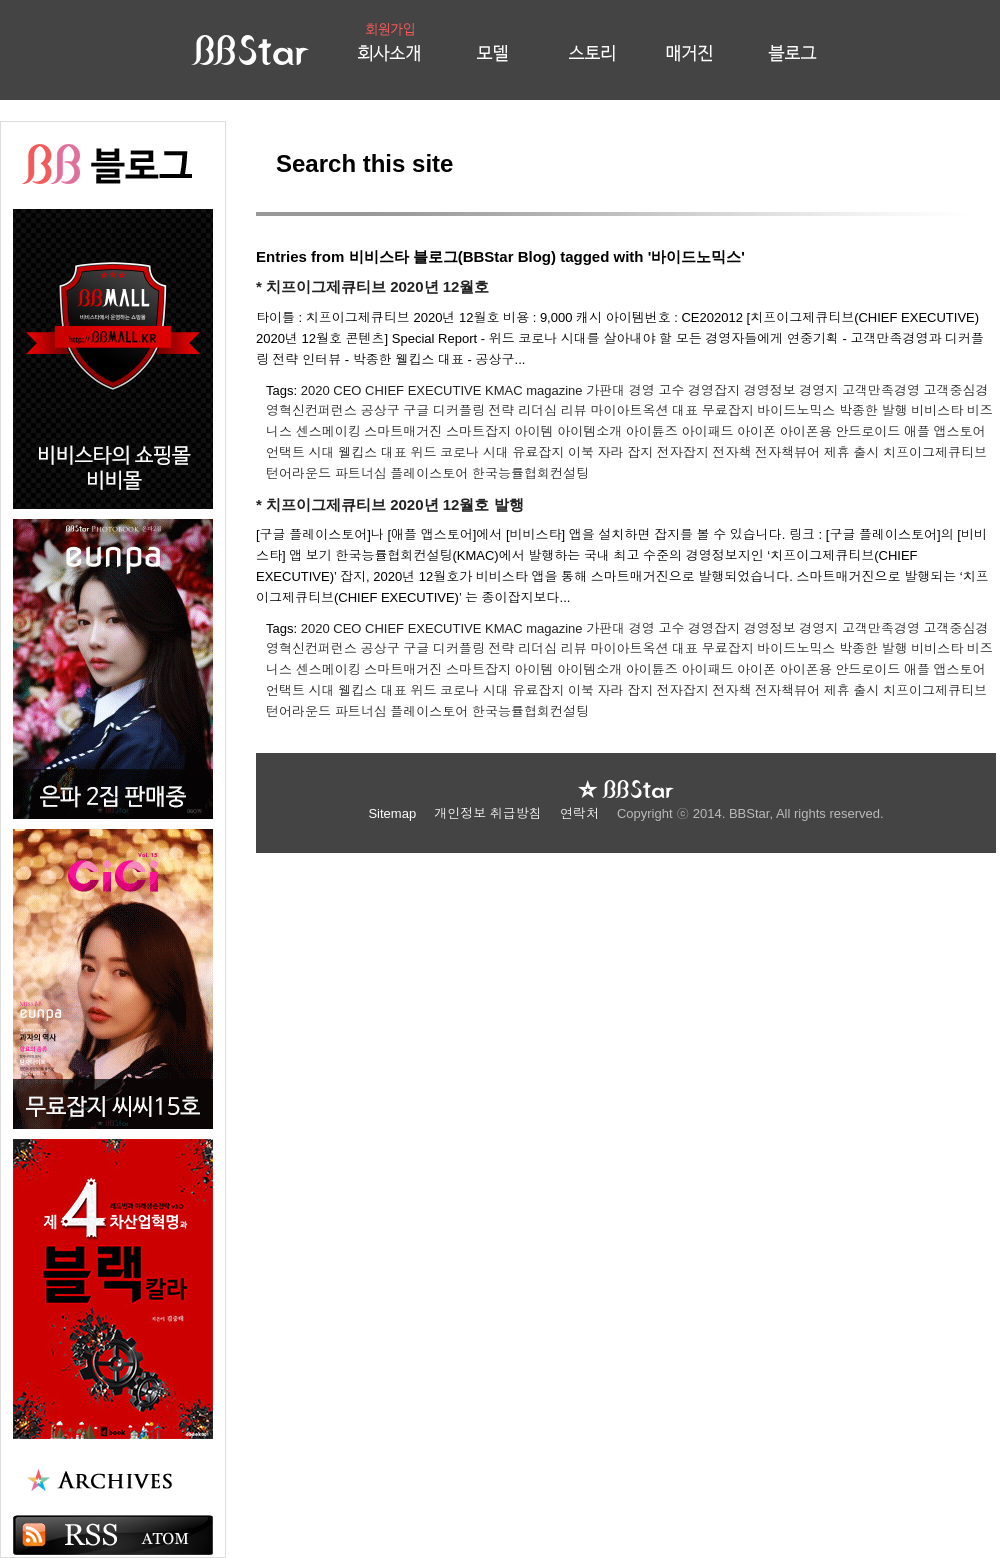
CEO (347, 390)
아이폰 (756, 431)
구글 (416, 410)
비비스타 (937, 410)
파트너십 (361, 473)
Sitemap (393, 813)
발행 (895, 410)
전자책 (731, 452)
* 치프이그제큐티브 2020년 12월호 (372, 286)
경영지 (818, 390)
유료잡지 (538, 452)
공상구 (380, 410)
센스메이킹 (328, 431)
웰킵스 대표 (372, 452)
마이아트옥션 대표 (644, 410)
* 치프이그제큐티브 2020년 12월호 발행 (390, 504)
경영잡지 (714, 390)
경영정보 (770, 390)
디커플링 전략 (474, 410)
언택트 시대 (300, 452)
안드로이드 (867, 431)
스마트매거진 (403, 431)
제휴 (837, 452)
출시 (866, 452)
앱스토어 (960, 431)
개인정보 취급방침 (489, 813)
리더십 (537, 410)
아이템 (534, 431)
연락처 (581, 813)
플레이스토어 (429, 473)
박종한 (858, 410)
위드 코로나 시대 (460, 452)
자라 (611, 452)
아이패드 (707, 431)
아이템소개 (589, 431)
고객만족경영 (881, 390)
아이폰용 (806, 431)
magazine (554, 390)
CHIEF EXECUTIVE (423, 390)
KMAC (504, 390)
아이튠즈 (652, 431)
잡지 (640, 452)
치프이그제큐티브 (935, 452)
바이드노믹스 (796, 410)
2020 (315, 390)
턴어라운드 (298, 473)
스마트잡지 (478, 431)
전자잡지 (683, 452)
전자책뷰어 (787, 452)
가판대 (605, 390)
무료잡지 (728, 410)
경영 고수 (657, 390)
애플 (917, 431)
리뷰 (574, 410)
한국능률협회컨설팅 (530, 473)
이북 (581, 452)
